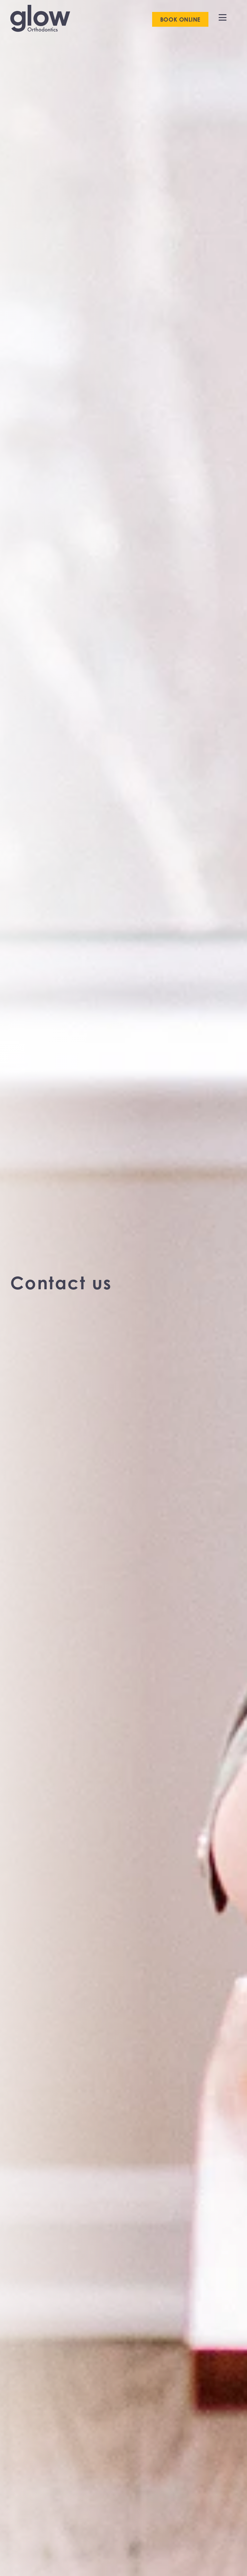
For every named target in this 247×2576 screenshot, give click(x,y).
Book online (180, 19)
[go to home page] (40, 19)
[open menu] (222, 17)
